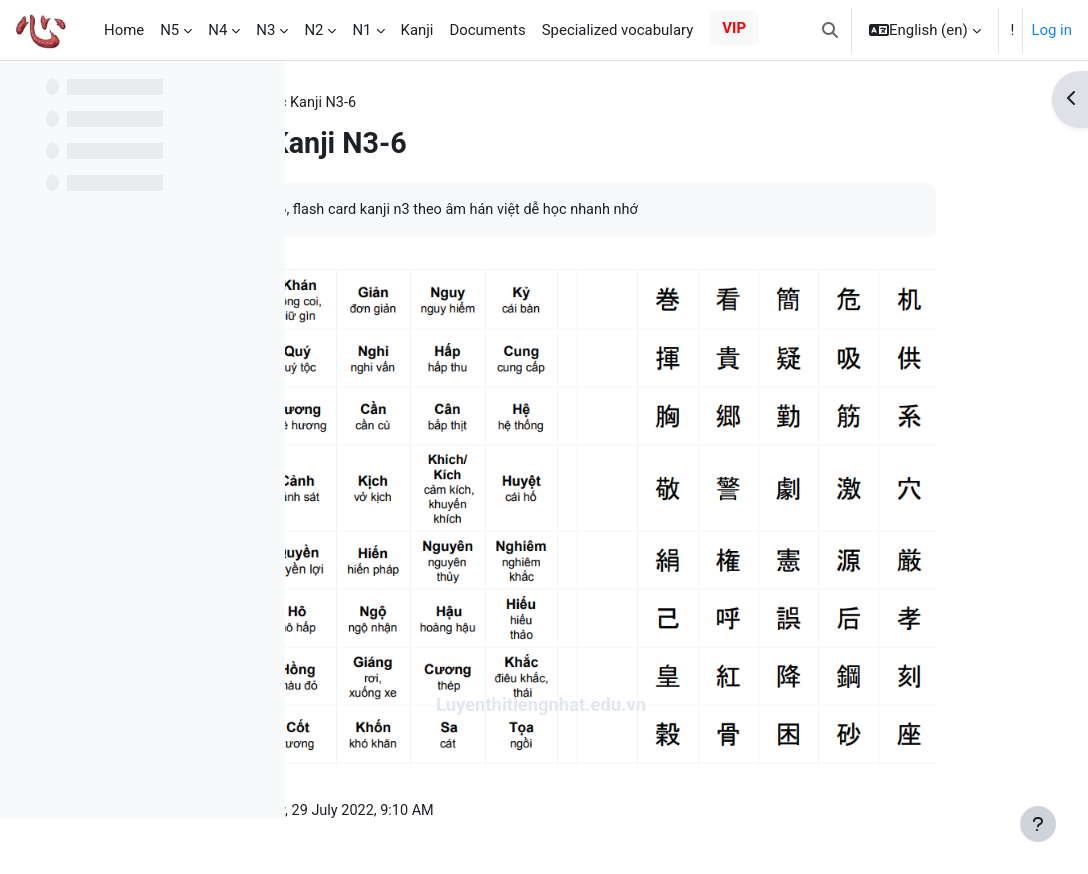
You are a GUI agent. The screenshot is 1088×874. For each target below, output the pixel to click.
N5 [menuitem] (169, 30)
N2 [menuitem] (313, 30)
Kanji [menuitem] (417, 30)
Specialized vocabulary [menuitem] (618, 30)
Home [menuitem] (124, 30)
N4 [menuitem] (217, 30)
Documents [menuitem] (487, 30)
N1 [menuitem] (361, 30)
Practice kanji (368, 103)
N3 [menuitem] (265, 30)
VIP (734, 28)
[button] (830, 30)
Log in (1051, 30)
